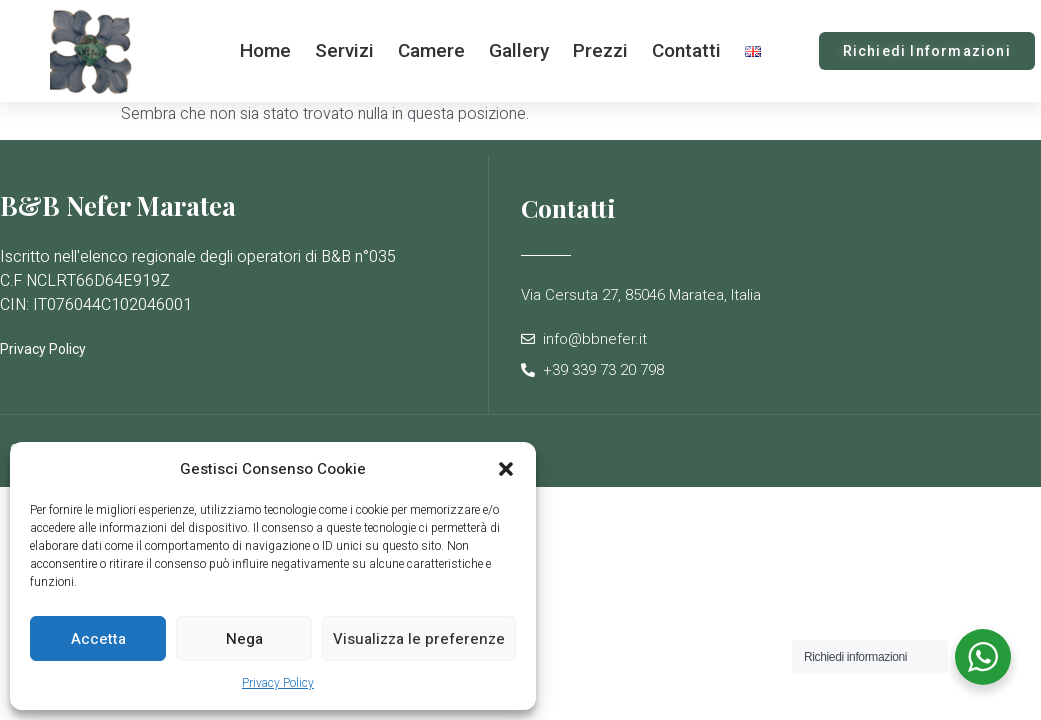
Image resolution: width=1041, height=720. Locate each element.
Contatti (686, 50)
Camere (431, 50)
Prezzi (600, 50)
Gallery (519, 50)
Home (265, 50)
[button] (506, 469)
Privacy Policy (278, 683)
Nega (244, 639)
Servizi (344, 50)
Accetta (98, 639)
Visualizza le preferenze (419, 639)
